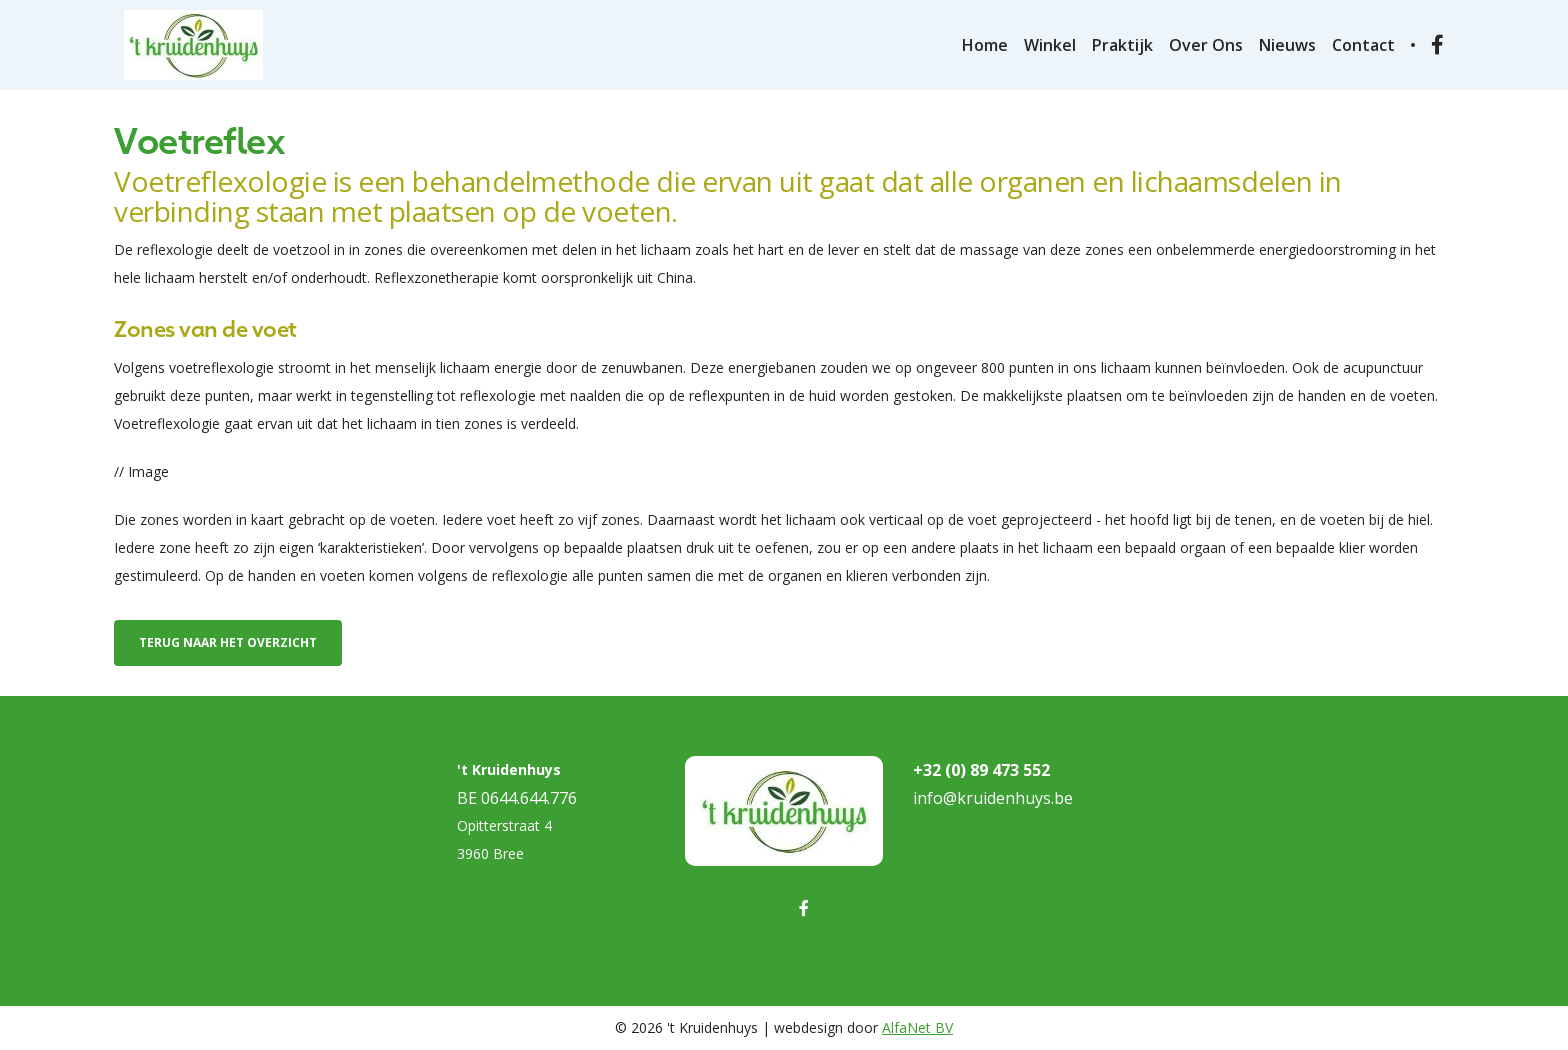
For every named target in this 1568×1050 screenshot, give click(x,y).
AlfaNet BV (917, 1027)
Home (985, 45)
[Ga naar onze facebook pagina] (1437, 46)
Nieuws (1287, 45)
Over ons (1206, 45)
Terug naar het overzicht (228, 642)
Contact (1363, 45)
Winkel (1050, 45)
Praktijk (1122, 45)
